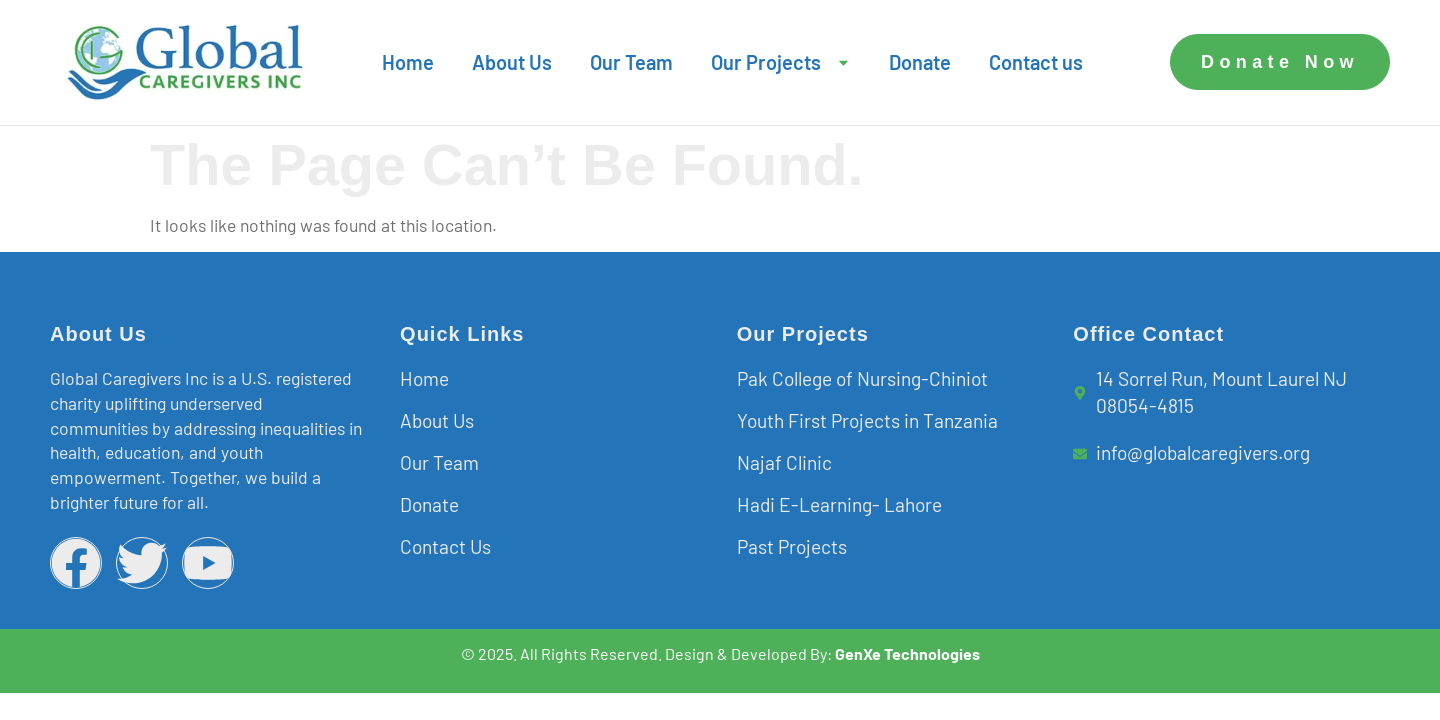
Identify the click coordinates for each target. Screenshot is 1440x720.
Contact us (1036, 62)
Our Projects (781, 62)
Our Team (631, 62)
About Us (512, 62)
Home (408, 62)
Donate (920, 62)
